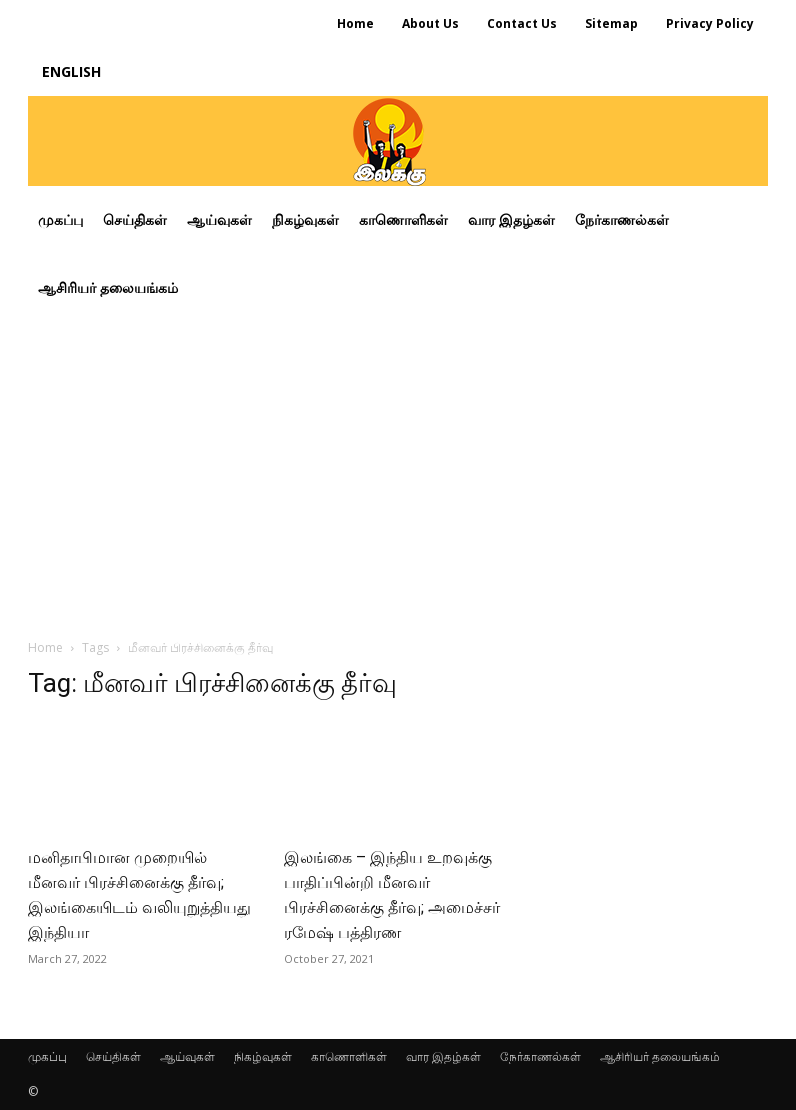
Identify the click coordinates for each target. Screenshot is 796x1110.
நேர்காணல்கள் (540, 1056)
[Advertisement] (398, 472)
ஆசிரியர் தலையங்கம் (660, 1056)
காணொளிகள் (349, 1056)
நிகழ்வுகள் (263, 1056)
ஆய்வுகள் (187, 1056)
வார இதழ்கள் (443, 1056)
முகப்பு (47, 1056)
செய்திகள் (113, 1056)
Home (45, 647)
